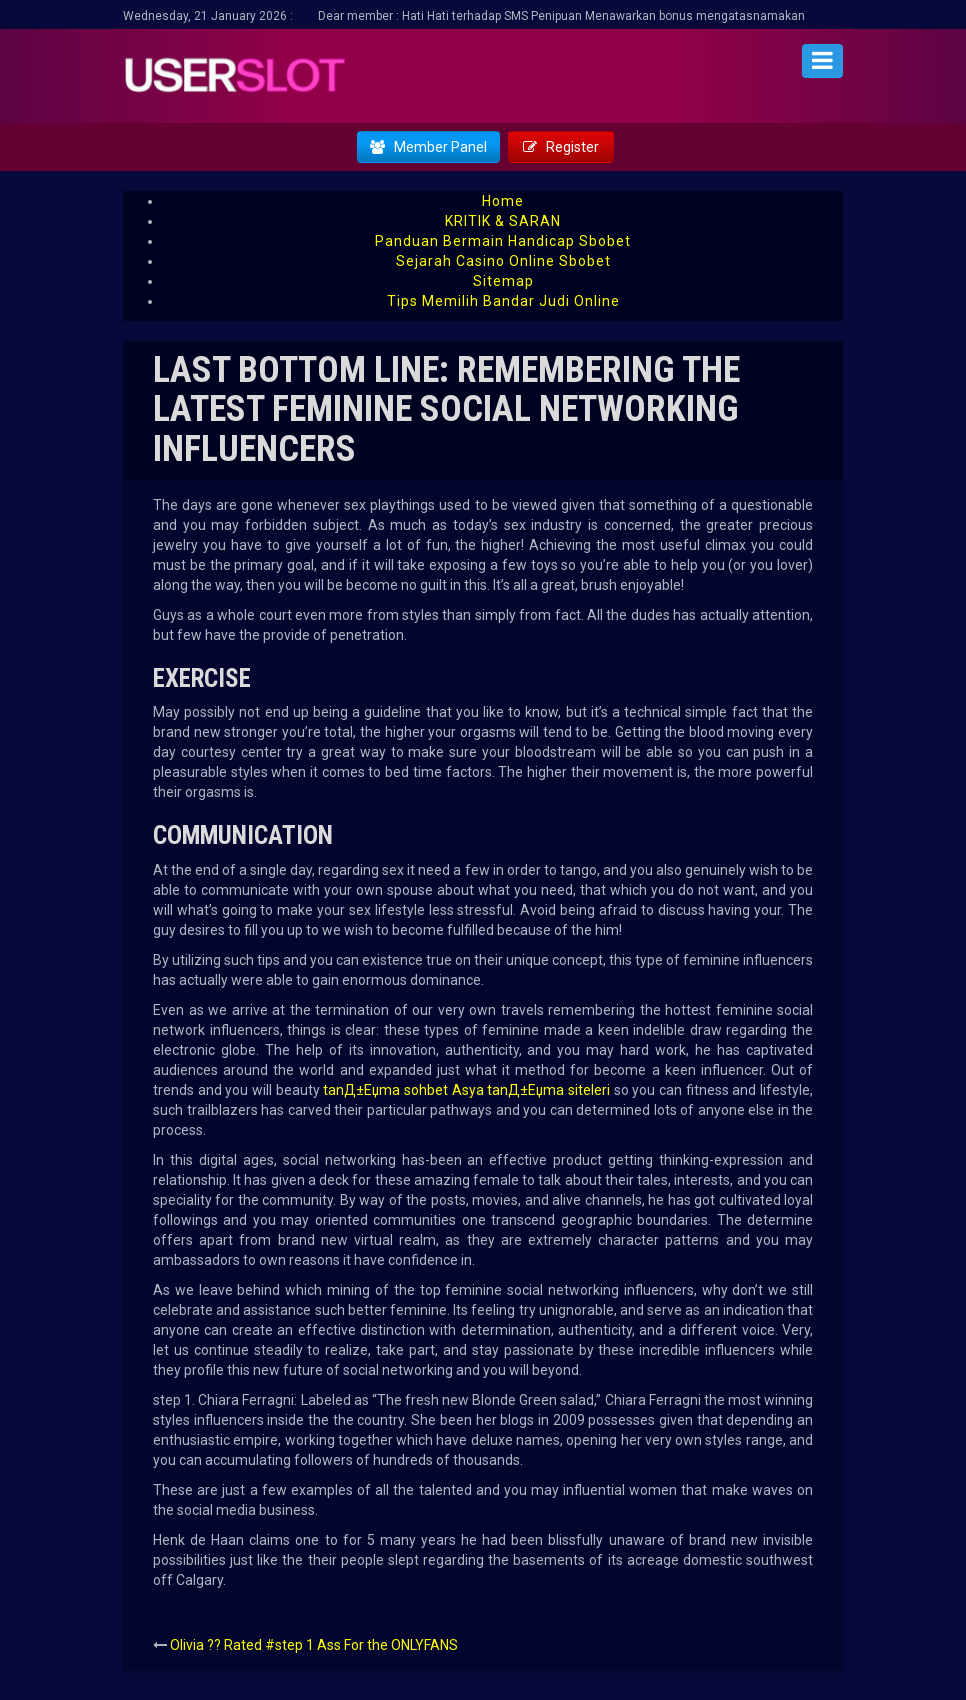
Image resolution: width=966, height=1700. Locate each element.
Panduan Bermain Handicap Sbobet (503, 241)
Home (503, 201)
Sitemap (503, 281)
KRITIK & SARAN (503, 221)
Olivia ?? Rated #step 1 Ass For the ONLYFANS (314, 1645)
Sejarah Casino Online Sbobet (503, 261)
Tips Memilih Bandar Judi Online (503, 301)
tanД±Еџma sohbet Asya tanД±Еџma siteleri (466, 1090)
